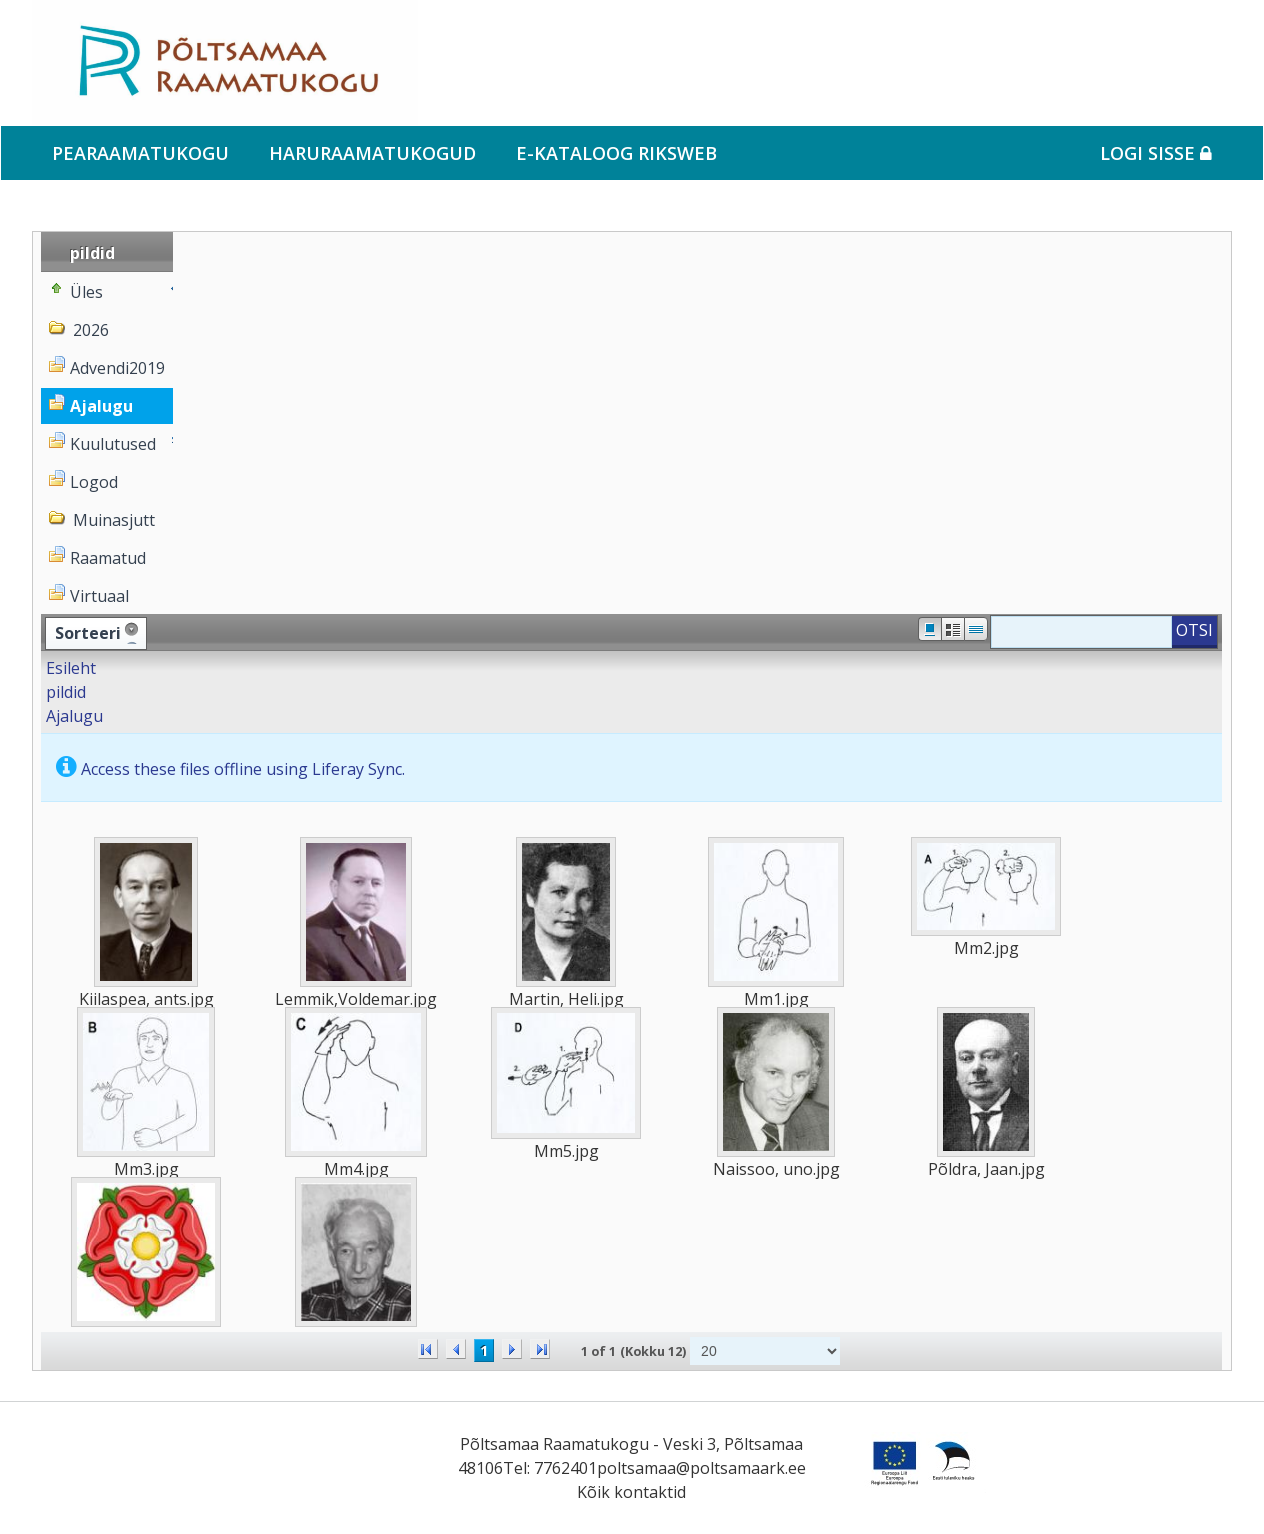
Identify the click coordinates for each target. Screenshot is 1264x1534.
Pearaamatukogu (140, 153)
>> (540, 1349)
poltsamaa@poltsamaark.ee (701, 1468)
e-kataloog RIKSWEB (616, 153)
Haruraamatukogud (372, 153)
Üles (86, 292)
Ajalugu (74, 716)
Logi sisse (1156, 153)
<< (428, 1349)
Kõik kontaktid (631, 1492)
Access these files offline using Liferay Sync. (243, 769)
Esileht (71, 668)
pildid (66, 692)
